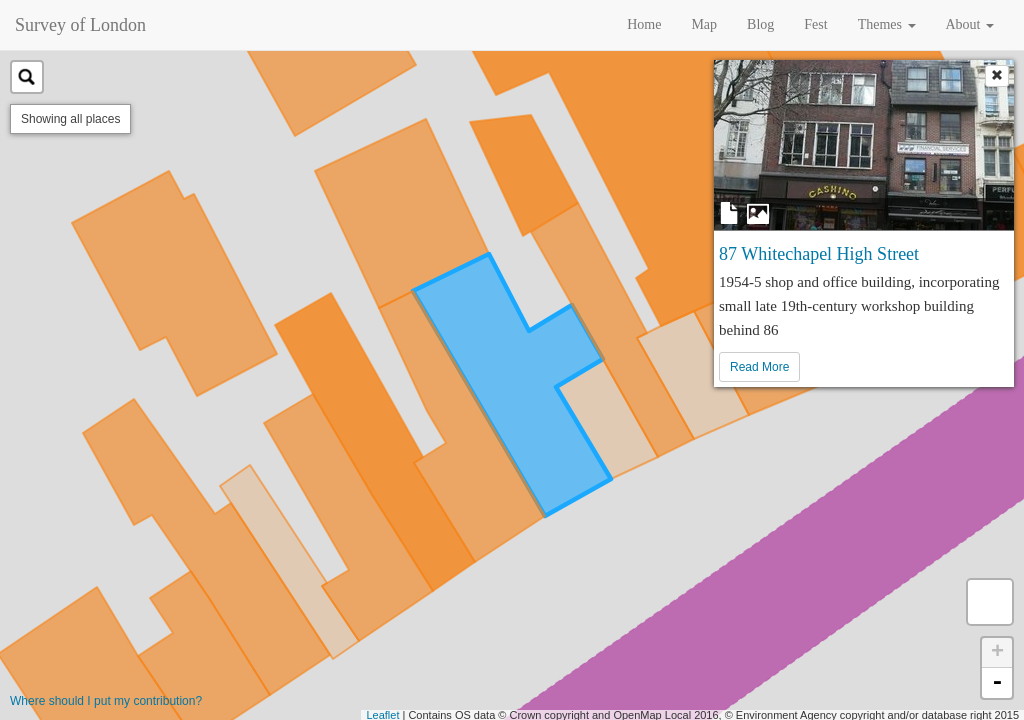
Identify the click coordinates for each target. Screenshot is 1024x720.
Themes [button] (887, 24)
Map (704, 24)
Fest (815, 24)
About (970, 24)
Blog (760, 24)
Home (644, 24)
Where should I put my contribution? (106, 701)
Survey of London (80, 25)
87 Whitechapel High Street (819, 254)
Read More (759, 367)
